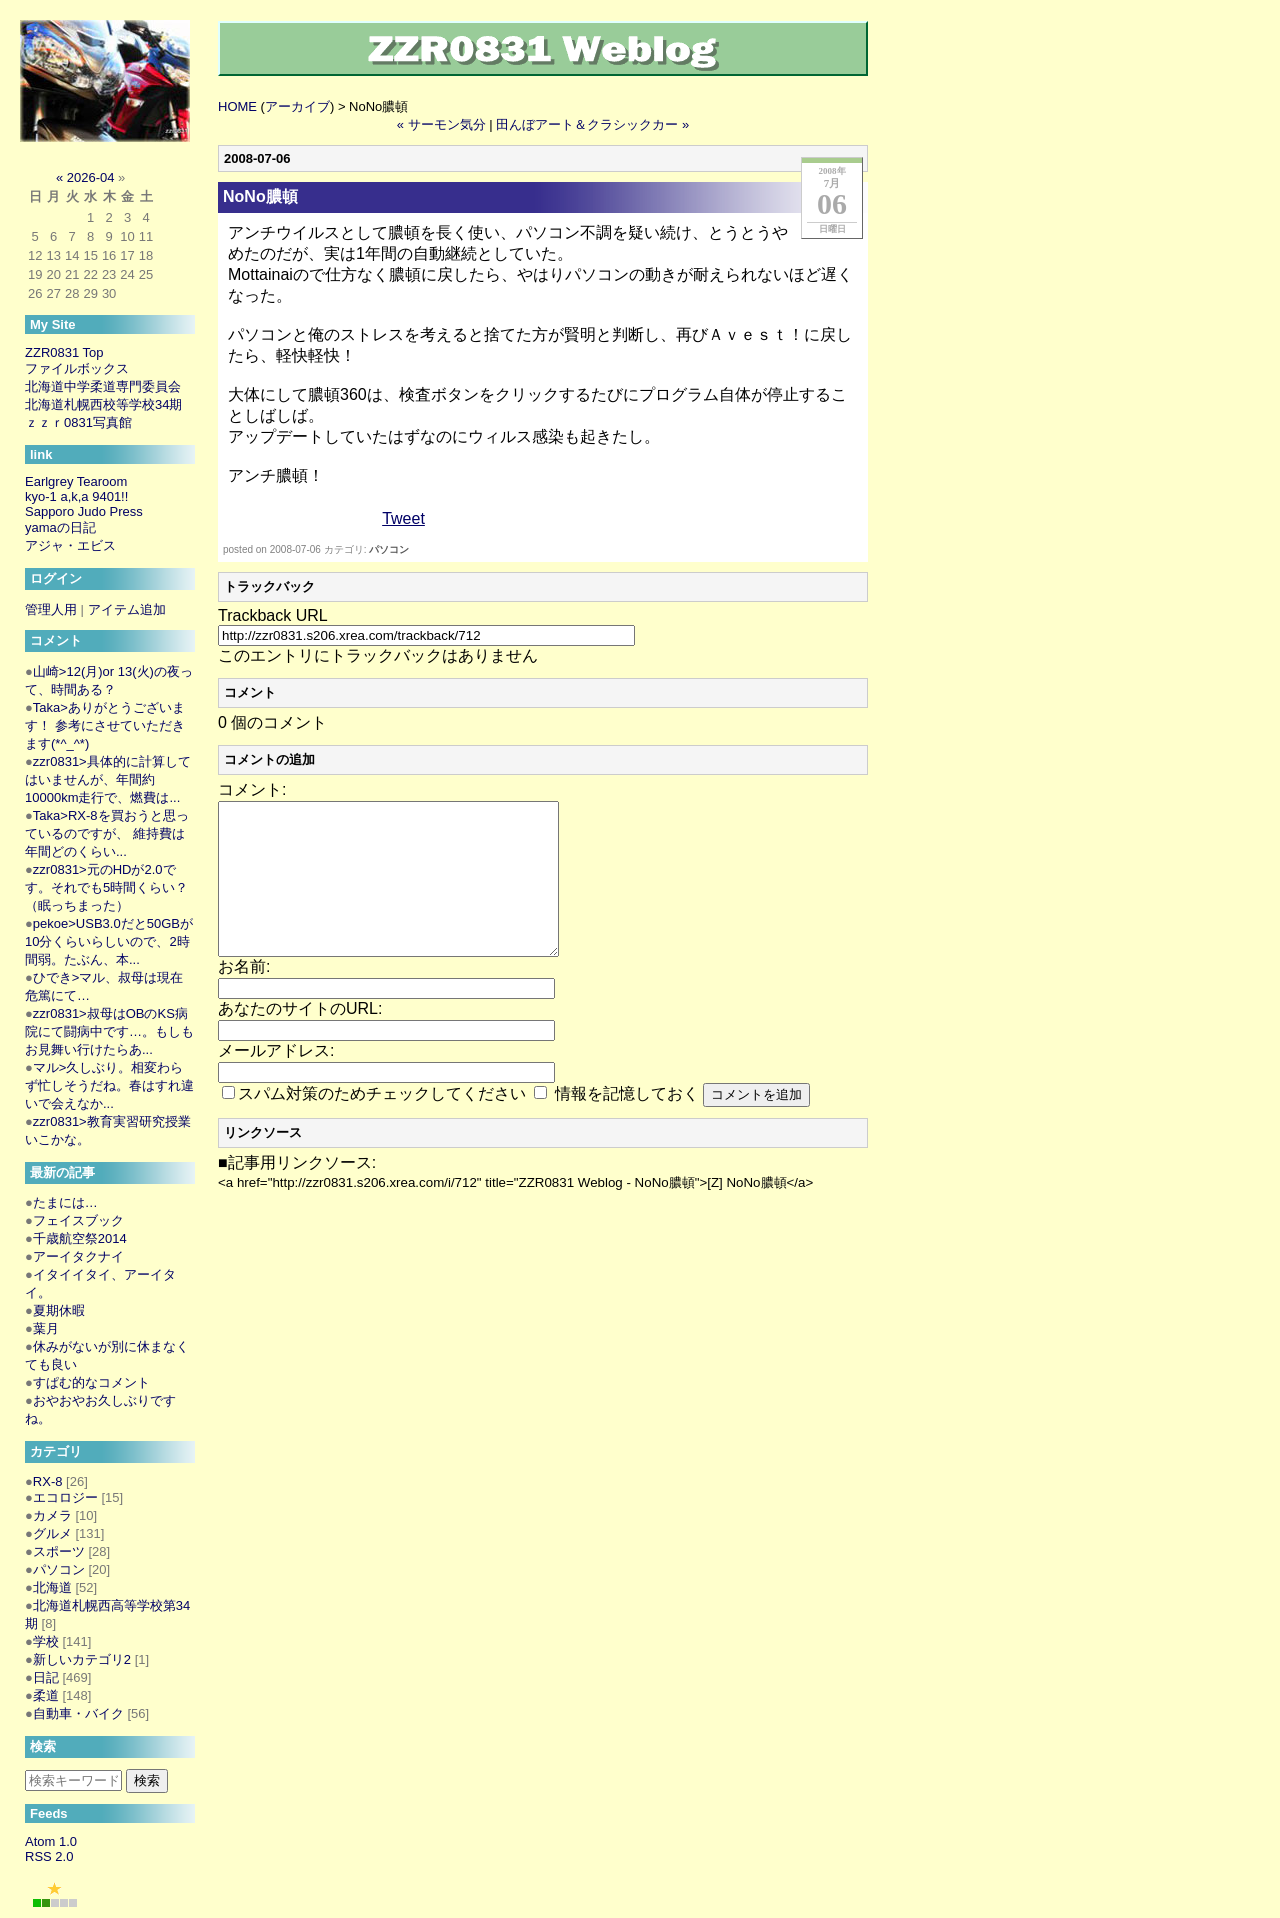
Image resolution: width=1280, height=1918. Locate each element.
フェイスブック (78, 1220)
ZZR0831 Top (64, 352)
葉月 (46, 1328)
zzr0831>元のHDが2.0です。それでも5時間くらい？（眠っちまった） (106, 887)
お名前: (244, 996)
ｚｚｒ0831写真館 (78, 422)
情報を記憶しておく (627, 1123)
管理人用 (51, 609)
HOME (237, 106)
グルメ (52, 1533)
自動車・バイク (78, 1713)
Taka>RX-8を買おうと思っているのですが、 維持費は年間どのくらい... (107, 833)
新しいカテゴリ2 (82, 1659)
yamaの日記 (60, 527)
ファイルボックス (77, 368)
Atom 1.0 (51, 1841)
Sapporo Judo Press (84, 511)
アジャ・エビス (70, 545)
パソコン (389, 549)
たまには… (65, 1202)
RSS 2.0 (49, 1856)
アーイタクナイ (78, 1256)
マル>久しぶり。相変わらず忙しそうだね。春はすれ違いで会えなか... (109, 1085)
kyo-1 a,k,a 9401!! (76, 496)
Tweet (403, 518)
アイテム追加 (127, 609)
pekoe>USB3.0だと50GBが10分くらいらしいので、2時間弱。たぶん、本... (109, 941)
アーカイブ (297, 106)
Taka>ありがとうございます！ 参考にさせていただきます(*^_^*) (105, 725)
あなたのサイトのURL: (300, 1038)
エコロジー (65, 1497)
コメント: (252, 789)
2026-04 (91, 177)
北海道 (52, 1587)
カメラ (52, 1515)
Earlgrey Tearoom (76, 481)
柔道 (46, 1695)
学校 (46, 1641)
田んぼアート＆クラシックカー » (592, 124)
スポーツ (59, 1551)
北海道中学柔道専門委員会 (103, 386)
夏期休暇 (59, 1310)
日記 (46, 1677)
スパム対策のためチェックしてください (382, 1123)
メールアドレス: (276, 1080)
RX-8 (48, 1481)
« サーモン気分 (441, 124)
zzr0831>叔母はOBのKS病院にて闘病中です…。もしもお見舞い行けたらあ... (109, 1031)
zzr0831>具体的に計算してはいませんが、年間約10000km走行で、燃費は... (108, 779)
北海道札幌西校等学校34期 (103, 404)
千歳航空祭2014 (80, 1238)
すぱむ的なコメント (91, 1382)
